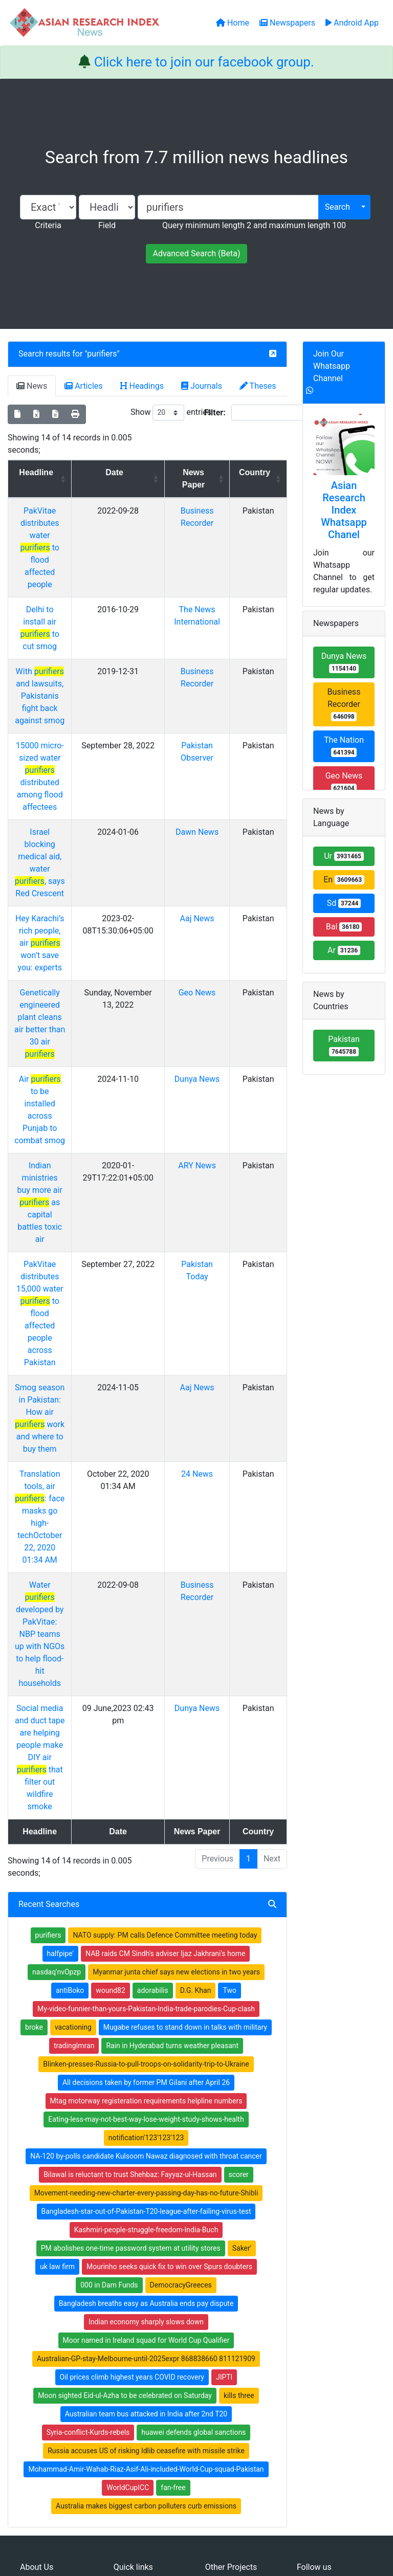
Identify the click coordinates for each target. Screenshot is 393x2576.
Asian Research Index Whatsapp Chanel (344, 510)
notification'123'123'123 (146, 1855)
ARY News (204, 1043)
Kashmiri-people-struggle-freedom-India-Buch (146, 1947)
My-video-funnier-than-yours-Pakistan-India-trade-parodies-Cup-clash (146, 1726)
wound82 (110, 1708)
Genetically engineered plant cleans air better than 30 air (47, 931)
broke (34, 1745)
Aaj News (204, 845)
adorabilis (152, 1708)
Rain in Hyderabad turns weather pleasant (172, 1763)
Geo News (204, 907)
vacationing (73, 1745)
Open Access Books (145, 2333)
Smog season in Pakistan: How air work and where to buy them (47, 1227)
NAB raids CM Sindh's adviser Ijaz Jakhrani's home (165, 1671)
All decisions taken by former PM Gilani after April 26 (146, 1800)
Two (229, 1708)
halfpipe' (60, 1671)
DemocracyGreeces (181, 2002)
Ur (344, 856)
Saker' (242, 1966)
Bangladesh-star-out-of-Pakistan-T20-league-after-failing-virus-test (146, 1929)
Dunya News (204, 981)
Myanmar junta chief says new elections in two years (176, 1689)
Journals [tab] (201, 386)
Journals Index (228, 2306)
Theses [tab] (257, 386)
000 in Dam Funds (109, 2002)
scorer (239, 1892)
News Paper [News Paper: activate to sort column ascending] (200, 478)
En (343, 879)
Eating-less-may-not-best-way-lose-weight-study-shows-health (146, 1837)
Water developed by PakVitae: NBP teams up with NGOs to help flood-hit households (47, 1388)
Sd (344, 903)
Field (107, 225)
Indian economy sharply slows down (146, 2039)
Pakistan (344, 1045)
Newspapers (134, 2320)
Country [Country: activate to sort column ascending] (257, 472)
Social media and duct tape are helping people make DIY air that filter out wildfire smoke (47, 1487)
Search (337, 207)
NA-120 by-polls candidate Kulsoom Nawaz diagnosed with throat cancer (146, 1874)
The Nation (344, 746)
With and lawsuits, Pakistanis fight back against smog (47, 646)
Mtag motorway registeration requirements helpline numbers (146, 1818)
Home (123, 2306)
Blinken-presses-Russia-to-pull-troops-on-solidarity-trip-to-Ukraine (146, 1782)
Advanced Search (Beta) (196, 253)
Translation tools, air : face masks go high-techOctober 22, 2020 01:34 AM (47, 1302)
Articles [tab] (83, 386)
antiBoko (70, 1708)
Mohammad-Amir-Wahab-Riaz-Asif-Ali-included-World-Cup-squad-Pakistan (146, 2187)
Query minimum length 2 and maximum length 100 (254, 225)
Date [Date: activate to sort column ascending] (127, 472)
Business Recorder (344, 704)
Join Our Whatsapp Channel (331, 366)
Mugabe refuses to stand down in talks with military (185, 1745)
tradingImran (74, 1763)
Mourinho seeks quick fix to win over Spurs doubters (169, 1984)
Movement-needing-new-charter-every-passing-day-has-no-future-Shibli (146, 1910)
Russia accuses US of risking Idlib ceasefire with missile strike (146, 2168)
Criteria (48, 225)
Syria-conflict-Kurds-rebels (88, 2150)
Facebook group (52, 2368)
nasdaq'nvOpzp (56, 1689)
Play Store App (137, 2384)
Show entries (170, 412)
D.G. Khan (195, 1708)
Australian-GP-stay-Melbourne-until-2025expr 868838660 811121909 (146, 2076)
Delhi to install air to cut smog (47, 585)
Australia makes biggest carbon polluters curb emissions (146, 2223)
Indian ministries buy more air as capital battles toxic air (47, 1067)
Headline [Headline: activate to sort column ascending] (44, 472)
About (193, 2517)
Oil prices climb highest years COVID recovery (132, 2095)
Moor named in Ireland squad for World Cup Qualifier (146, 2058)
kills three (239, 2113)
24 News (204, 1277)
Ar (344, 950)
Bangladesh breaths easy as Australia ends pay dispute (146, 2021)
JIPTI (224, 2095)
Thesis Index (225, 2333)
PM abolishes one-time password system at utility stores (131, 1966)
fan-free (173, 2205)
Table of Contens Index (241, 2320)
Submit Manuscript (144, 2370)
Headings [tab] (142, 386)
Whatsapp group (51, 2382)
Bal (344, 926)
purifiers (102, 354)
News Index (223, 2346)
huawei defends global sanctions (193, 2150)
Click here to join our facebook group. (204, 62)
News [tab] (31, 386)
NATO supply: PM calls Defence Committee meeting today (165, 1653)
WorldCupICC (127, 2205)
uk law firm (57, 1984)
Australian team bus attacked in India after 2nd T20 (146, 2131)
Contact (230, 2517)
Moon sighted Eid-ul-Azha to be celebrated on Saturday (125, 2113)
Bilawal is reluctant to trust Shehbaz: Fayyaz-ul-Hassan (129, 1892)
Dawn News (204, 783)
